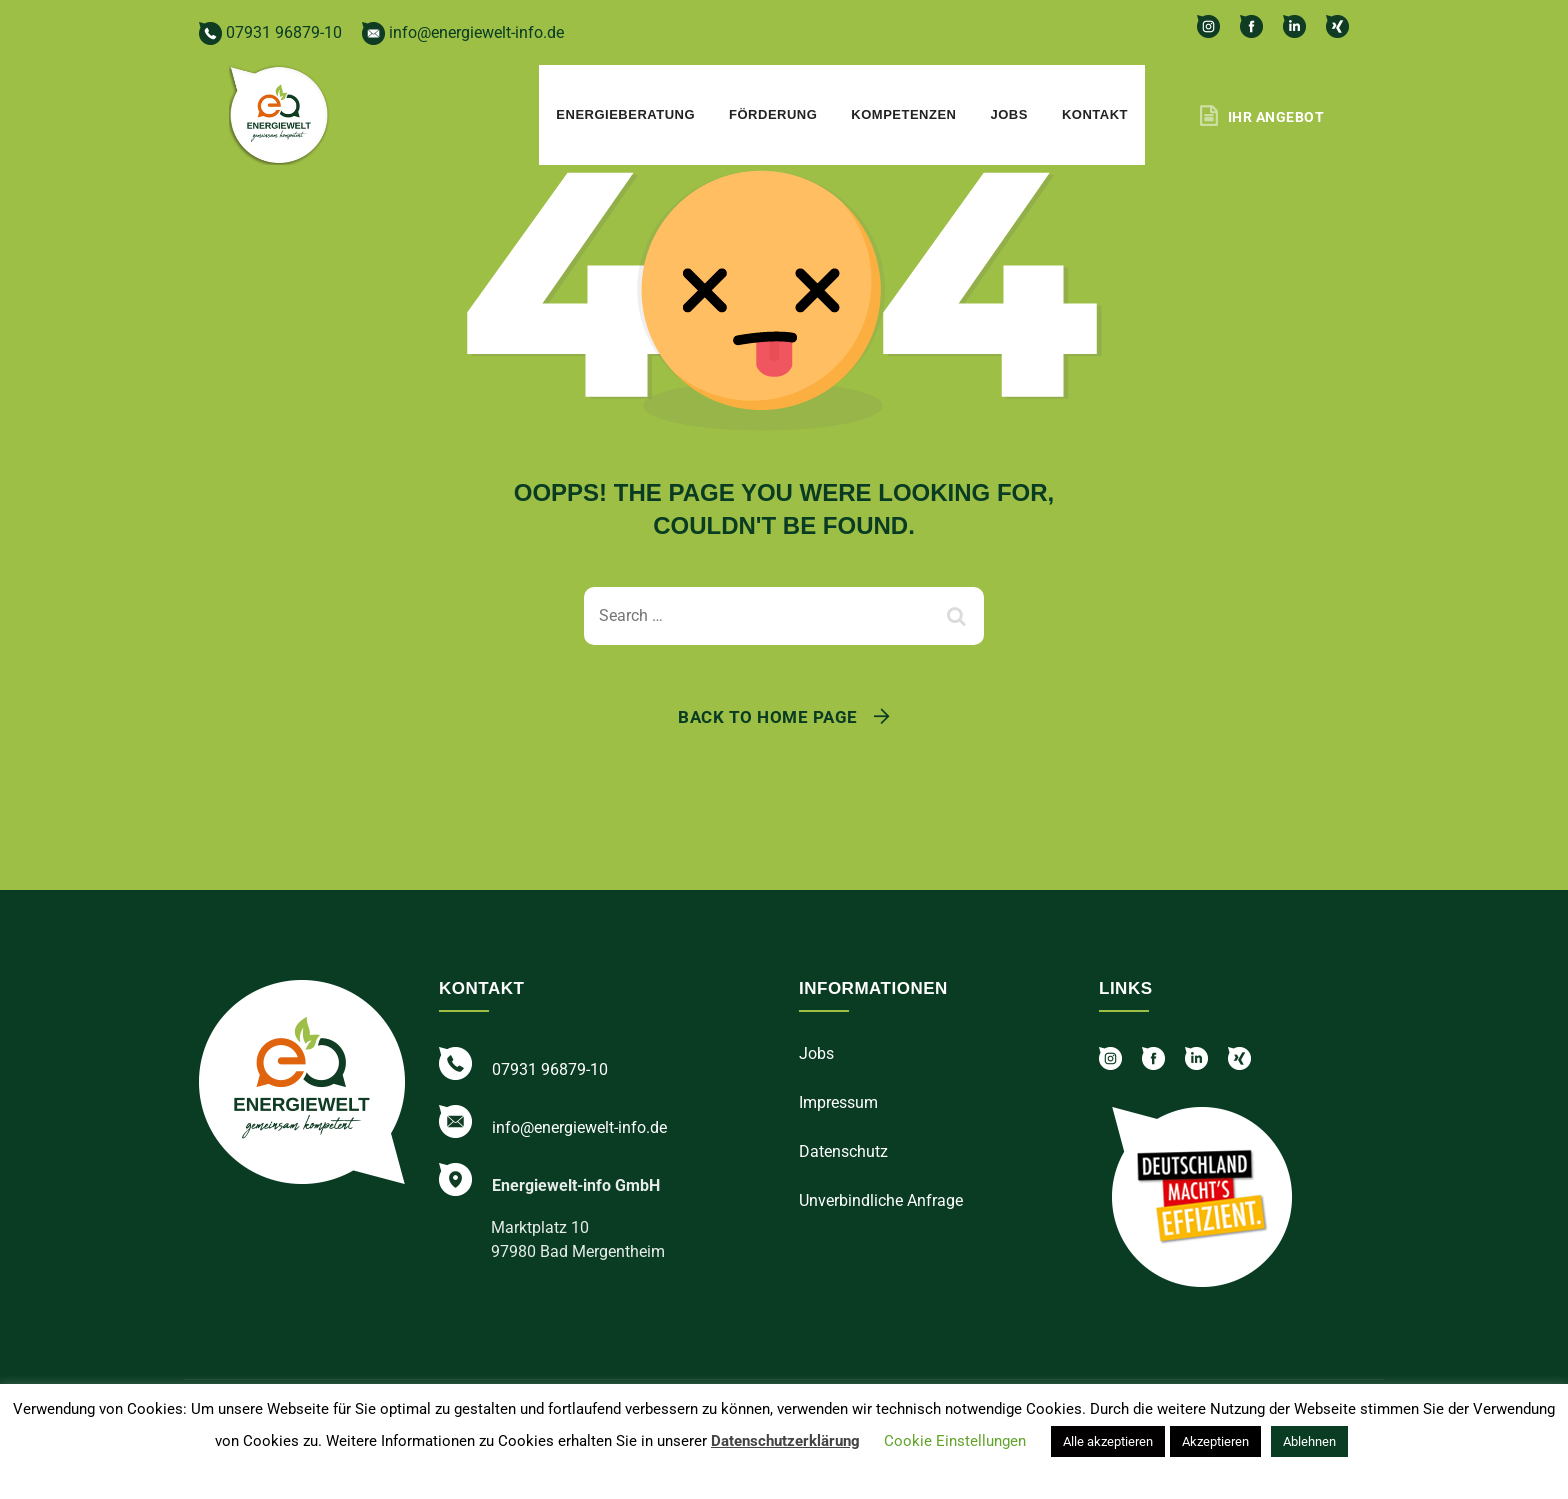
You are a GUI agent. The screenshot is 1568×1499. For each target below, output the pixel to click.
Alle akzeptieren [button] (1108, 1441)
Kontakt (1095, 114)
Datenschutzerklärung (785, 1441)
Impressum (838, 1102)
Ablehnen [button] (1309, 1441)
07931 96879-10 (270, 32)
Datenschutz (843, 1151)
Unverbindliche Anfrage (881, 1200)
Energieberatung (625, 114)
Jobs (1009, 114)
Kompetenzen (903, 114)
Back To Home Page (768, 717)
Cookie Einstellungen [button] (955, 1441)
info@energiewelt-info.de (463, 32)
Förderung (773, 114)
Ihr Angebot (1276, 117)
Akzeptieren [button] (1215, 1441)
